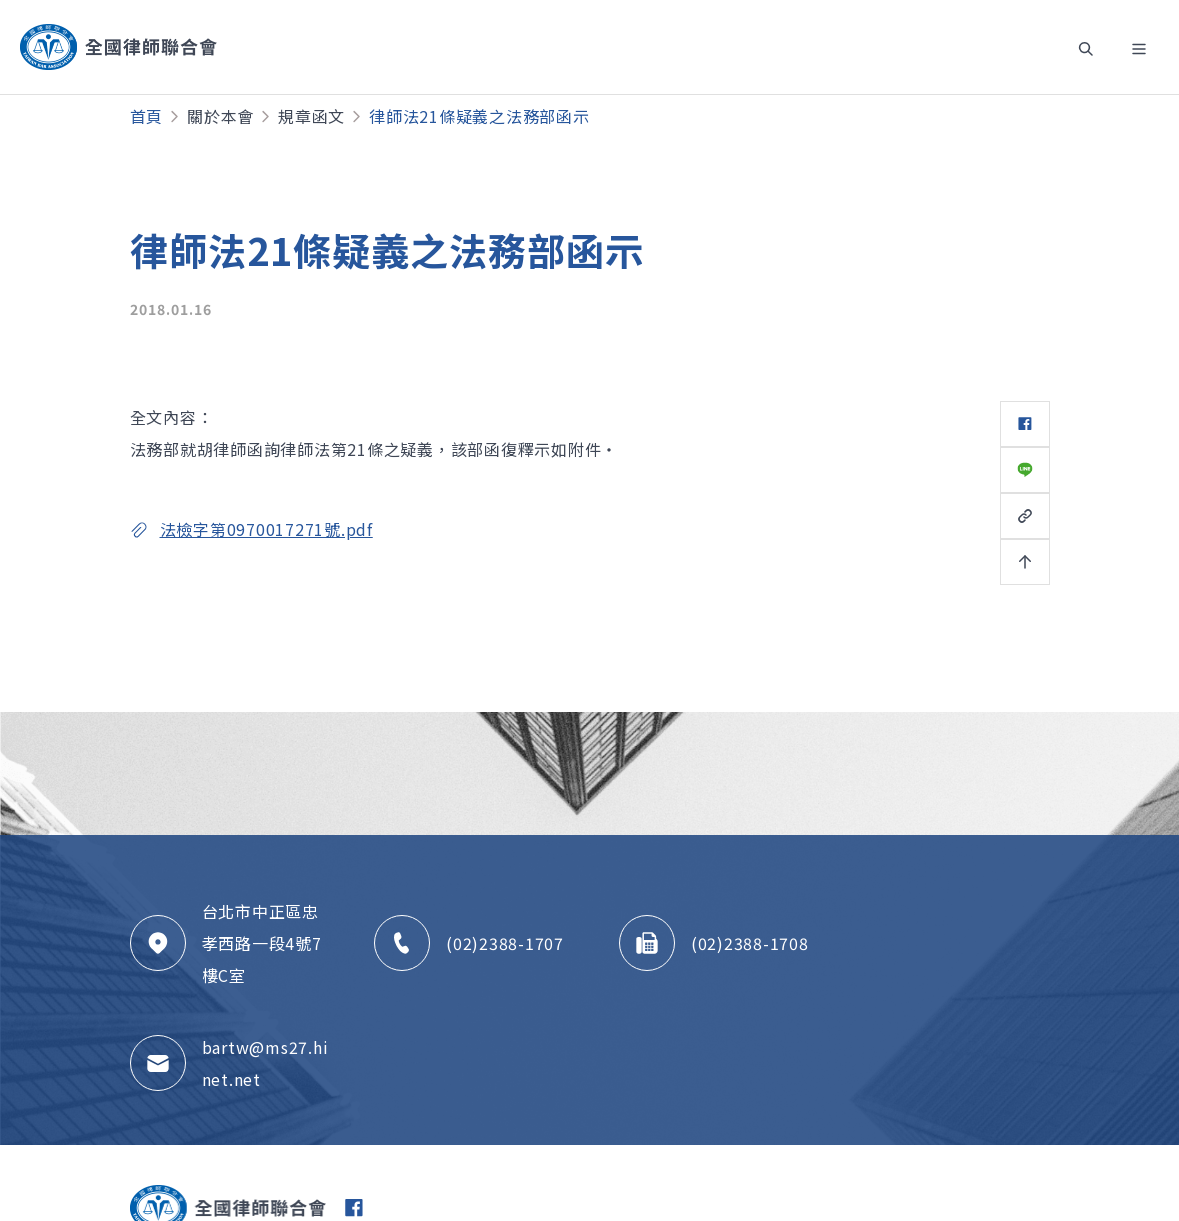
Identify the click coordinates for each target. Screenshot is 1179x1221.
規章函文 (311, 116)
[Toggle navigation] (1083, 47)
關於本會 (220, 116)
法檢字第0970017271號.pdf (266, 529)
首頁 (147, 116)
